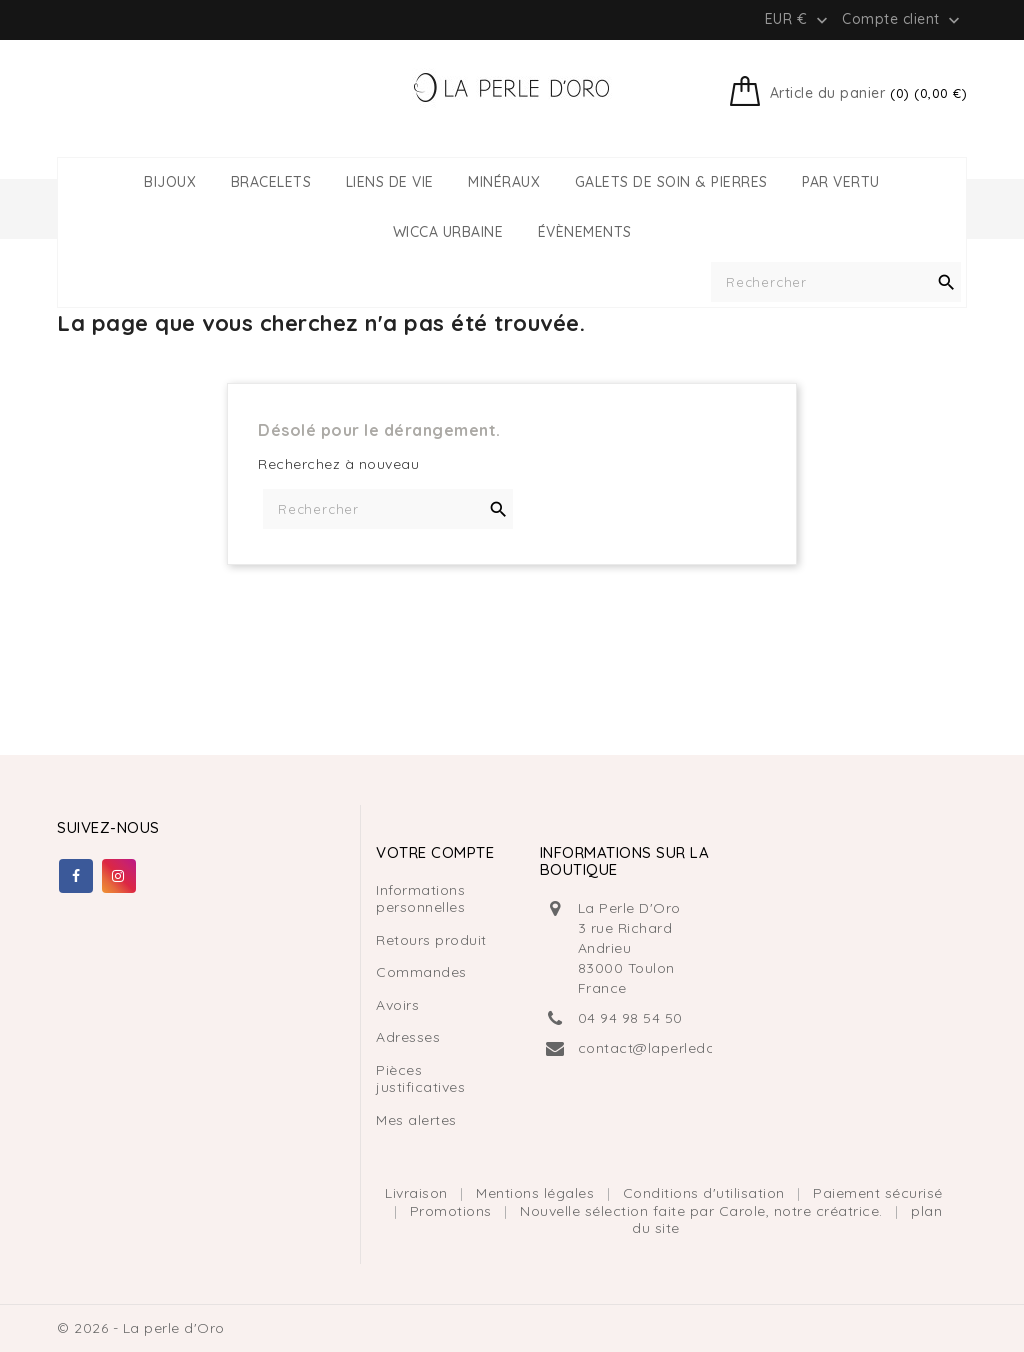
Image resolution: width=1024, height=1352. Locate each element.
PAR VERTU (841, 182)
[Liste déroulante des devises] (798, 19)
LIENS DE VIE (390, 182)
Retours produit (431, 940)
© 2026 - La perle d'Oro (141, 1328)
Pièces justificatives (420, 1079)
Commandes (421, 972)
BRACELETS (271, 182)
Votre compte (435, 852)
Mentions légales (537, 1193)
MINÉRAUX (504, 182)
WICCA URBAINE (448, 232)
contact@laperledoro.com (672, 1048)
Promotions (453, 1211)
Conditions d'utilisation (706, 1193)
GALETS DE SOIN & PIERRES (671, 182)
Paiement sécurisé (878, 1193)
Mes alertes (416, 1120)
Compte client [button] (903, 20)
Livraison (418, 1193)
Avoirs (397, 1005)
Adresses (408, 1037)
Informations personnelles (420, 899)
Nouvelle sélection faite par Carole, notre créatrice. (703, 1211)
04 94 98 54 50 (630, 1018)
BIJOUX (170, 182)
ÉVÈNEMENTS (585, 232)
